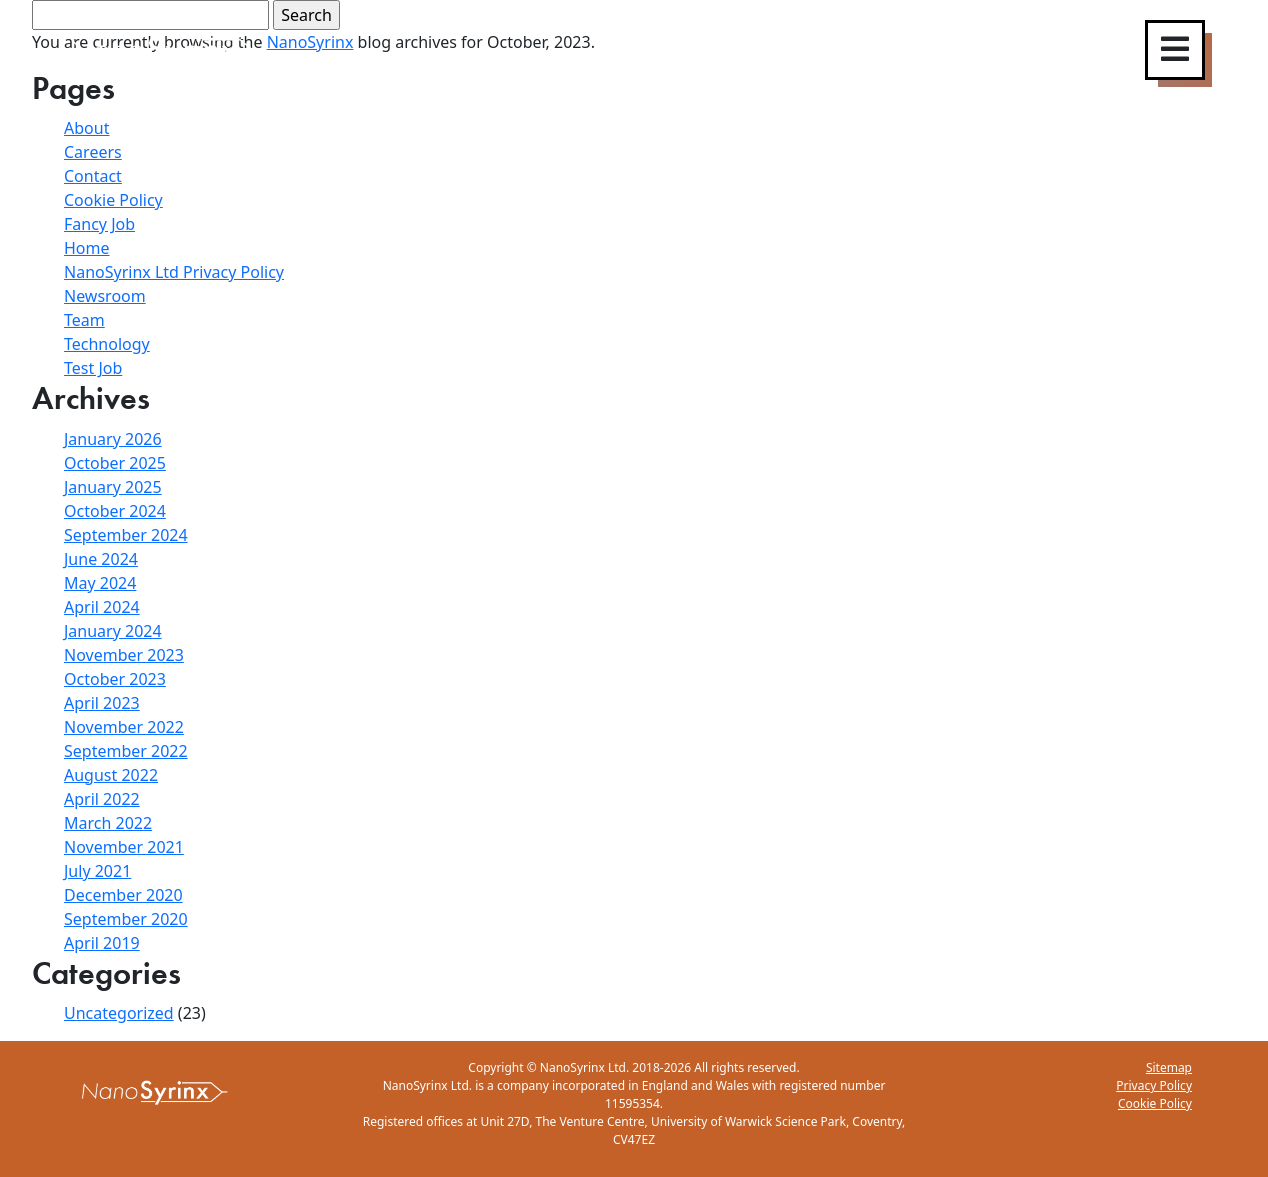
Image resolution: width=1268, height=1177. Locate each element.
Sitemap (1169, 1067)
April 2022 (102, 799)
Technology (107, 344)
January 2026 (113, 439)
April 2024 (102, 607)
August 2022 (111, 775)
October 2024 (115, 511)
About (86, 128)
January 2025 (113, 487)
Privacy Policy (1154, 1085)
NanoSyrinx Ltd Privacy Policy (174, 272)
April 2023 (102, 703)
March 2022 (108, 823)
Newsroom (105, 296)
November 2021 (124, 847)
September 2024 (126, 535)
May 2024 (100, 583)
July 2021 (97, 871)
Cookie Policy (113, 200)
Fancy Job (99, 224)
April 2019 (102, 943)
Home (87, 248)
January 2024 (113, 631)
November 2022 (124, 727)
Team (84, 320)
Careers (93, 152)
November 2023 (124, 655)
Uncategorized (119, 1013)
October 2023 (115, 679)
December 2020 (123, 895)
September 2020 (126, 919)
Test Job (93, 368)
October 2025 (115, 463)
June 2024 (101, 559)
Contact (93, 176)
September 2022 (126, 751)
